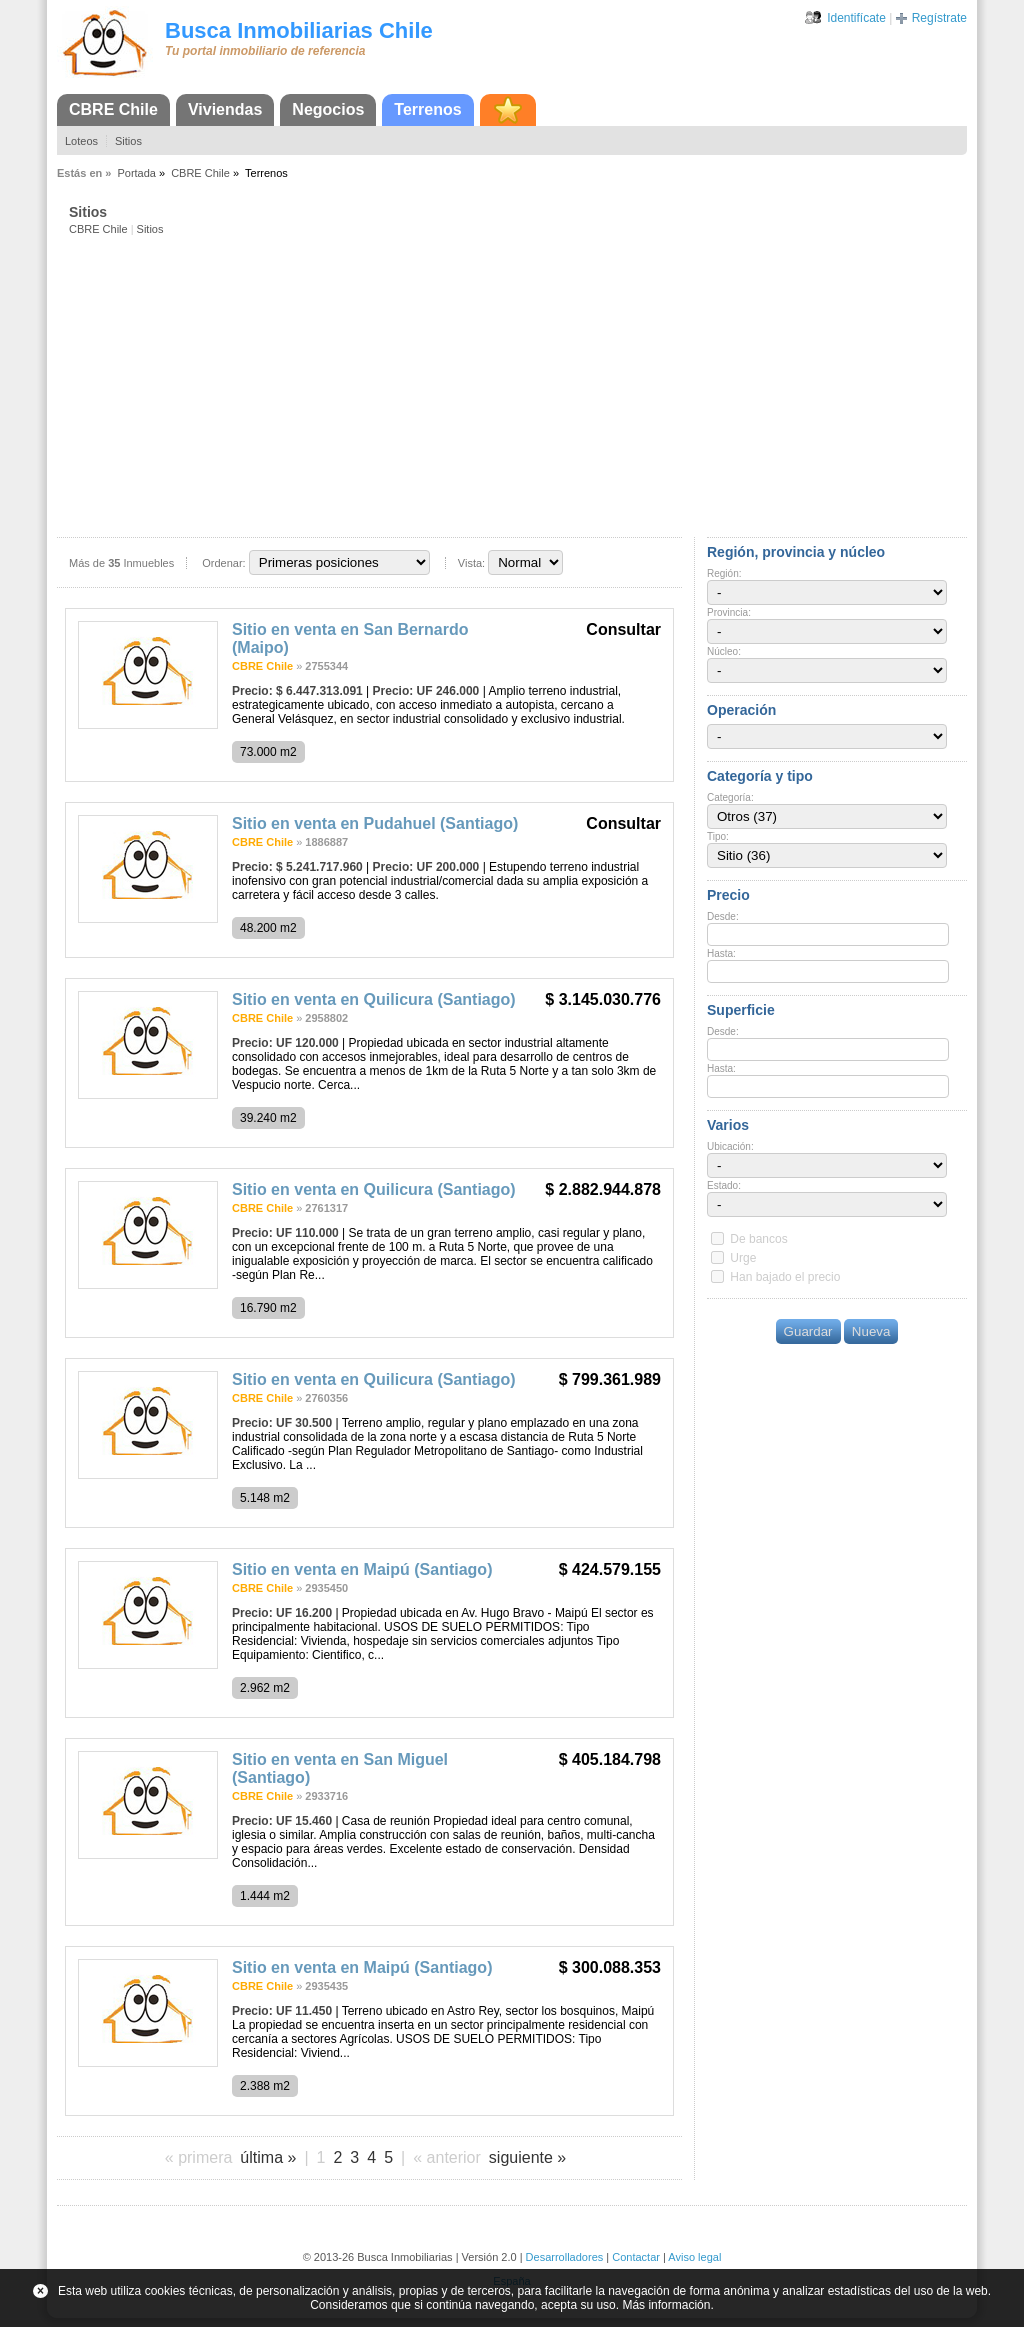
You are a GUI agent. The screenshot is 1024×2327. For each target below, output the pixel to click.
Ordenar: (223, 563)
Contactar (636, 2257)
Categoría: (730, 797)
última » (268, 2157)
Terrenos (427, 109)
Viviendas (225, 109)
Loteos (81, 141)
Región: (724, 573)
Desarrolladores (565, 2257)
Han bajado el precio (785, 1277)
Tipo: (718, 836)
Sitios (128, 141)
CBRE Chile (113, 109)
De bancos (758, 1239)
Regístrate (939, 18)
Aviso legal (694, 2257)
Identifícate (856, 18)
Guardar (808, 1331)
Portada (136, 173)
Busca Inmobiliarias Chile (299, 30)
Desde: (723, 916)
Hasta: (721, 953)
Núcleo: (724, 651)
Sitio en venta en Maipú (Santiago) (362, 1569)
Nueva (871, 1331)
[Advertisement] (518, 385)
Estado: (724, 1185)
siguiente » (527, 2157)
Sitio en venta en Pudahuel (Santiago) (375, 823)
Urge (743, 1258)
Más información (666, 2305)
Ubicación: (730, 1146)
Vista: (471, 563)
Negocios (328, 109)
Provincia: (729, 612)
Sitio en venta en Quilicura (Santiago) (374, 999)
